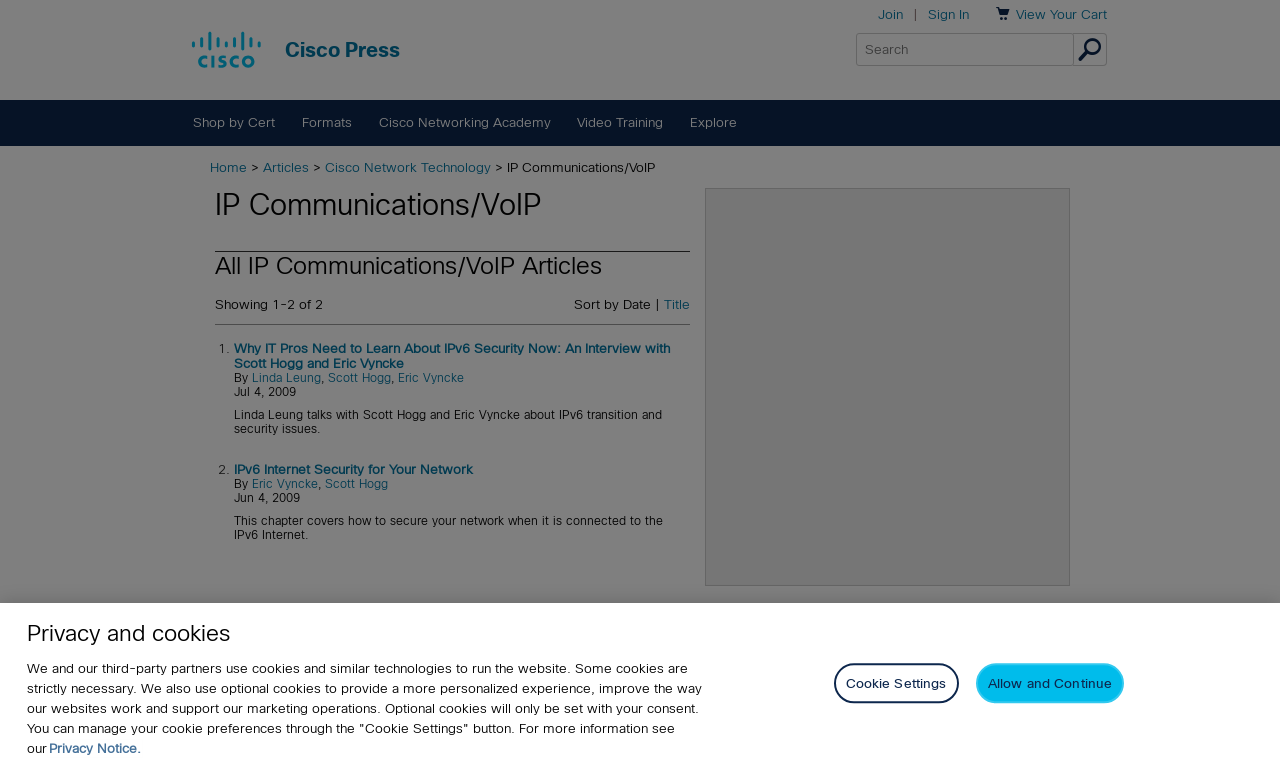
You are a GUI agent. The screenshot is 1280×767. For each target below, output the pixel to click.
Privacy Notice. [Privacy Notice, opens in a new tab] (95, 748)
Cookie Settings (896, 684)
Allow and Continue (1050, 684)
